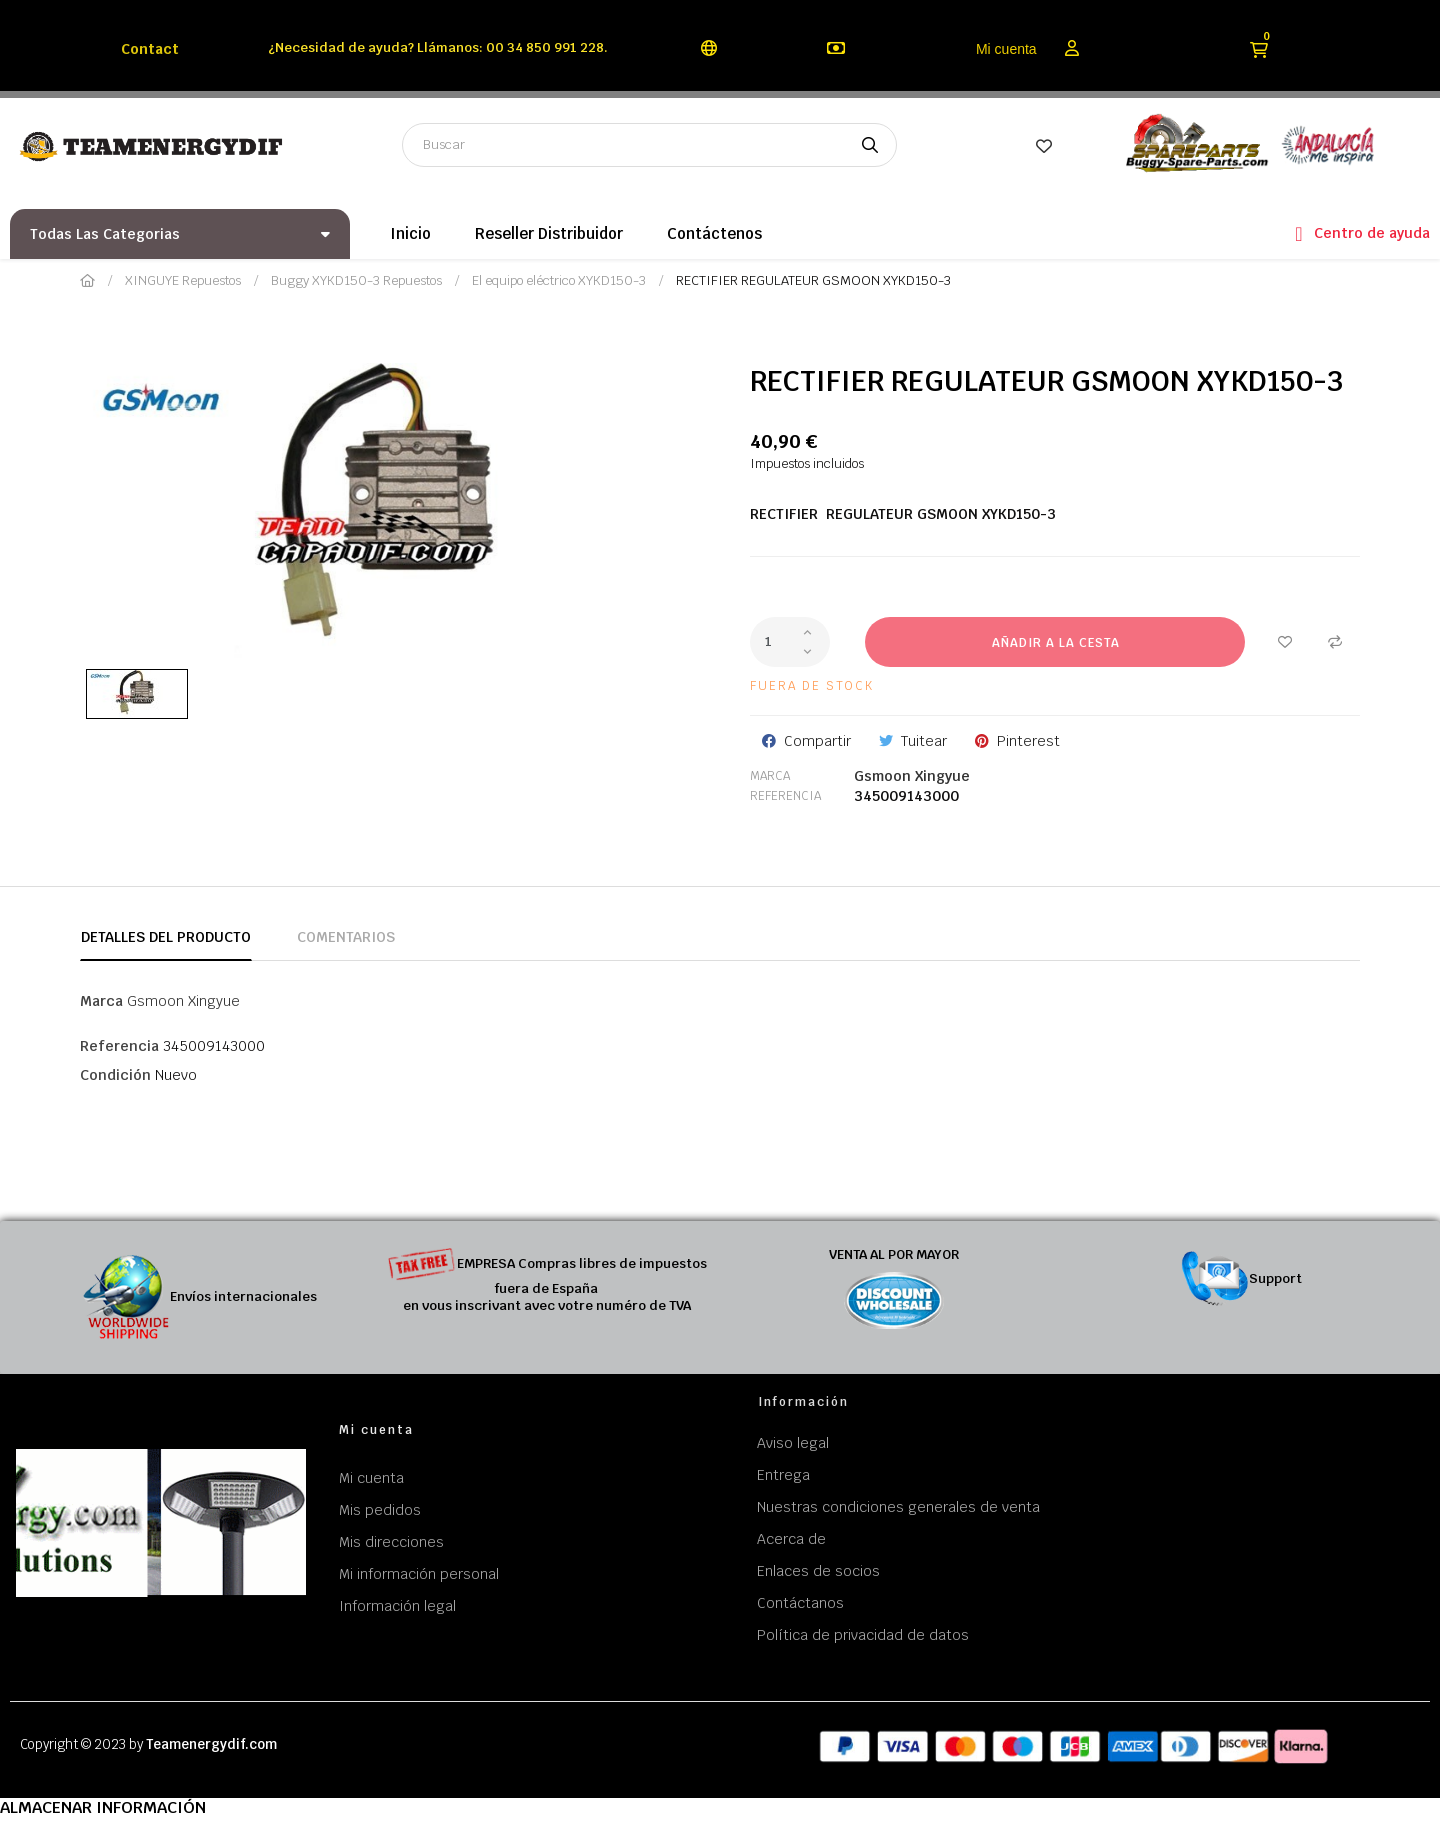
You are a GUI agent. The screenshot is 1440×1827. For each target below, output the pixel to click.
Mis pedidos (380, 1510)
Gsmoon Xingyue (912, 776)
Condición (115, 1075)
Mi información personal (419, 1574)
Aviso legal (793, 1443)
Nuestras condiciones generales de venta (898, 1507)
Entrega (783, 1475)
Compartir (817, 741)
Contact (150, 49)
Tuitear (924, 741)
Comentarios (346, 937)
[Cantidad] (790, 642)
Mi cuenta (1006, 49)
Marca (770, 776)
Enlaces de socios (818, 1571)
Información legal (397, 1606)
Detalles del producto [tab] (166, 937)
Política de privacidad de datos (863, 1635)
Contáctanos (800, 1603)
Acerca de (791, 1539)
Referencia (785, 796)
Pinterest (1028, 741)
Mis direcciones (391, 1542)
